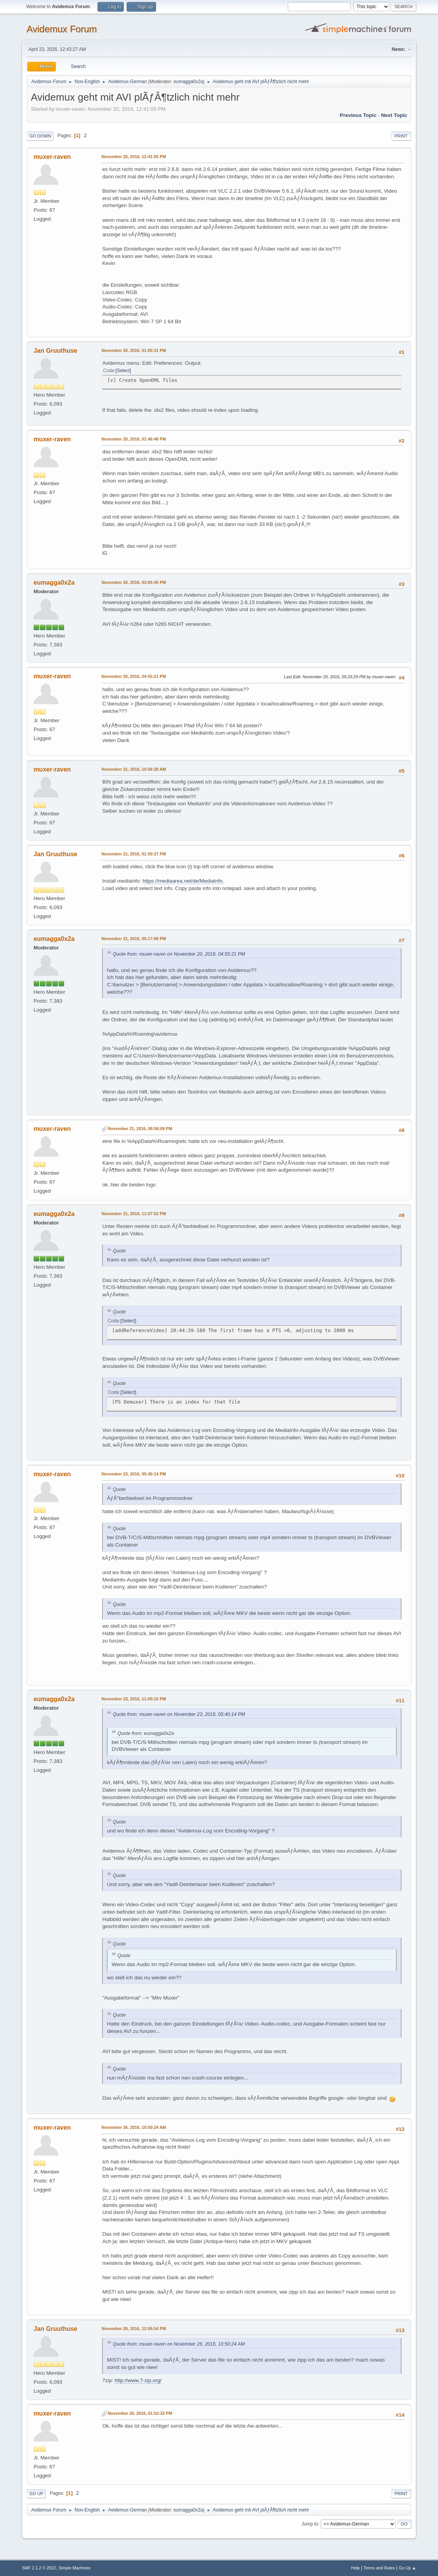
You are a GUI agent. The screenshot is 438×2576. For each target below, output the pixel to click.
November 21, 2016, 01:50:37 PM (133, 854)
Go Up (36, 2493)
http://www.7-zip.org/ (138, 2380)
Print (401, 136)
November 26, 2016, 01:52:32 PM (140, 2413)
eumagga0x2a (188, 81)
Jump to (310, 2524)
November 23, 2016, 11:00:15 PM (133, 1698)
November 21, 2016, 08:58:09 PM (140, 1128)
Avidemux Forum (61, 29)
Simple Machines (74, 2568)
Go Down (40, 136)
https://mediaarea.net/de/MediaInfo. (183, 881)
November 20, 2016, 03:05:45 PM (133, 582)
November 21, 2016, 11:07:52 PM (133, 1213)
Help (355, 2568)
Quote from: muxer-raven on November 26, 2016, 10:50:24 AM (179, 2344)
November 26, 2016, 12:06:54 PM (133, 2328)
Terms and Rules (379, 2568)
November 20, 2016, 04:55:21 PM (133, 676)
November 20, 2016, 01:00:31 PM (133, 350)
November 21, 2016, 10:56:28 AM (133, 769)
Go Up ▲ (407, 2568)
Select (123, 370)
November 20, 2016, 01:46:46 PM (133, 439)
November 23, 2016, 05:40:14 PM (133, 1474)
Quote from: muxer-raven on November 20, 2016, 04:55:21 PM (179, 954)
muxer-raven (52, 156)
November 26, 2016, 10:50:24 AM (133, 2127)
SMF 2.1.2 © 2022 (39, 2568)
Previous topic (358, 115)
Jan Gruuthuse (55, 350)
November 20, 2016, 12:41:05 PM (133, 156)
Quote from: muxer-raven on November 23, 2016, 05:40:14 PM (179, 1714)
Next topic (394, 115)
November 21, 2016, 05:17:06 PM (133, 938)
